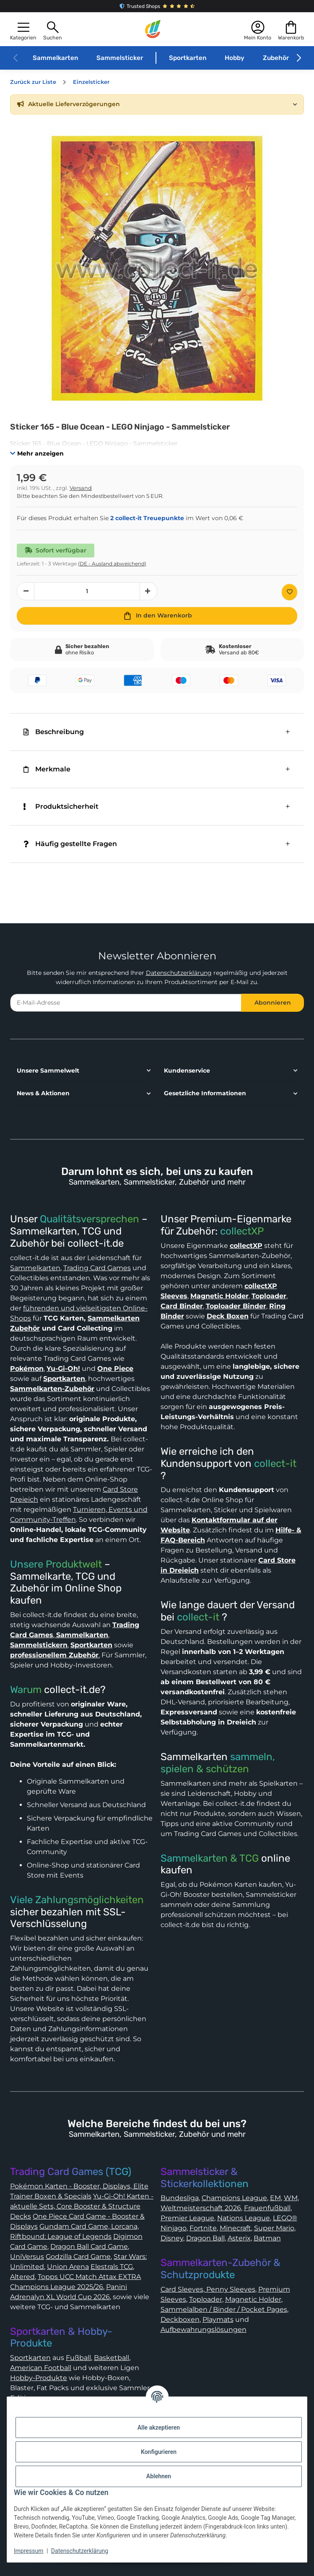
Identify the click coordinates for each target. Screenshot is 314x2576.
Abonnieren (272, 1002)
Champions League (234, 2198)
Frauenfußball (267, 2208)
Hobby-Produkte (38, 2378)
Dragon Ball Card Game (89, 2246)
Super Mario (274, 2228)
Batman (267, 2238)
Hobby (234, 58)
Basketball (111, 2358)
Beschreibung (53, 732)
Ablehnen (158, 2476)
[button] (23, 29)
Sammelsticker (119, 58)
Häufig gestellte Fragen (70, 844)
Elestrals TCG (112, 2267)
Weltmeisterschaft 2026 (201, 2208)
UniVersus (27, 2257)
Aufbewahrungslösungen (204, 2330)
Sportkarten (187, 58)
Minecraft (235, 2228)
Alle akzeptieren (159, 2427)
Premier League (187, 2218)
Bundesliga (180, 2198)
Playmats (218, 2319)
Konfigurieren (158, 2451)
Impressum (28, 2550)
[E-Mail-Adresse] (125, 1003)
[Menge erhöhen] (148, 591)
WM (291, 2198)
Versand (81, 488)
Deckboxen (180, 2319)
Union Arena (68, 2267)
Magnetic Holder (253, 2299)
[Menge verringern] (25, 591)
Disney (172, 2238)
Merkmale (46, 769)
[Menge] (87, 591)
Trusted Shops (157, 6)
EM (275, 2198)
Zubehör (276, 58)
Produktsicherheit (61, 806)
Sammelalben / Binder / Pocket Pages (224, 2309)
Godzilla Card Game (78, 2257)
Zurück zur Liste (33, 82)
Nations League (243, 2218)
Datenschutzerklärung (179, 973)
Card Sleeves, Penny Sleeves (208, 2289)
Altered (22, 2277)
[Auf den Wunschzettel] (289, 592)
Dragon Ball (205, 2238)
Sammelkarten (55, 58)
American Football (40, 2368)
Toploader (205, 2299)
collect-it (275, 1463)
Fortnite (203, 2228)
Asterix (239, 2238)
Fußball (78, 2358)
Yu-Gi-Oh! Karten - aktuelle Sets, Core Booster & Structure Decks (81, 2206)
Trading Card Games (97, 1268)
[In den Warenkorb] (157, 616)
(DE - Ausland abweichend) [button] (112, 563)
